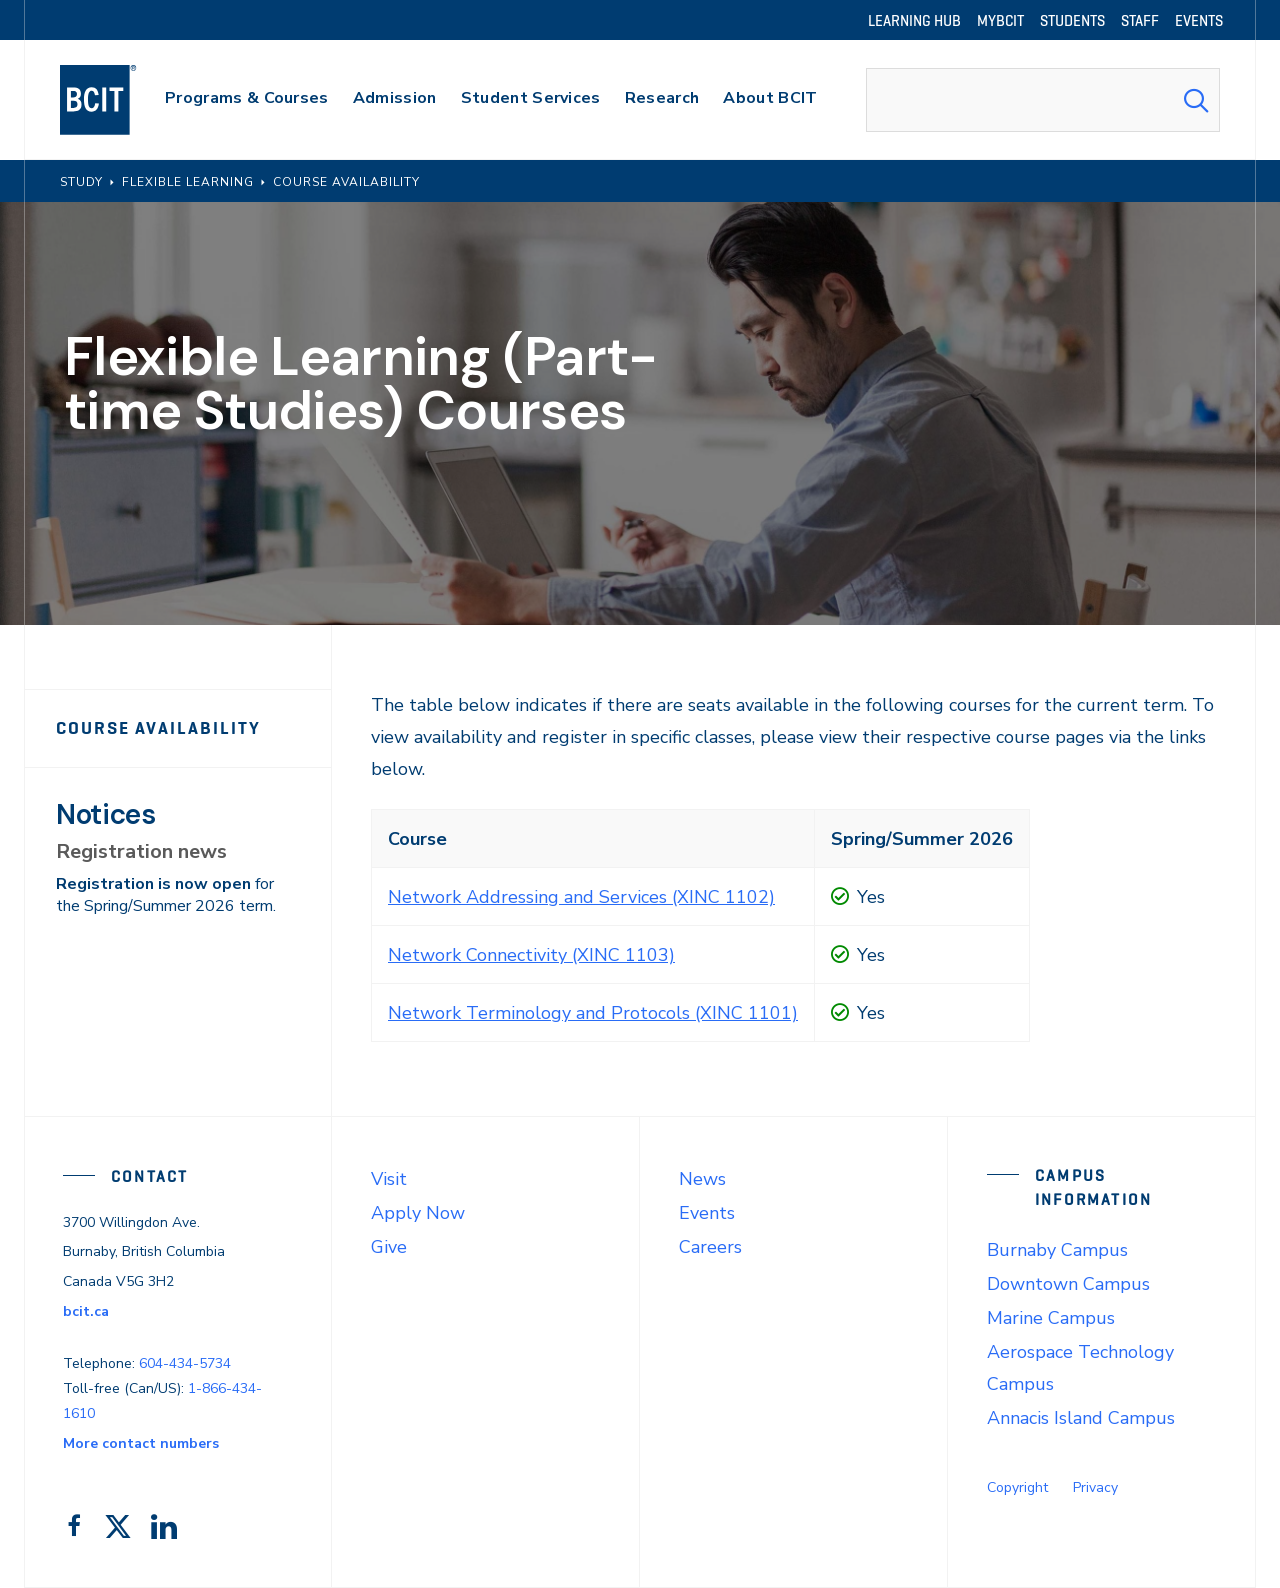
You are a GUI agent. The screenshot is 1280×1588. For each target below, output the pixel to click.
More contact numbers (141, 1443)
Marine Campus (1051, 1318)
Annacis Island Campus (1081, 1418)
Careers (710, 1247)
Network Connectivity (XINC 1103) (531, 955)
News (702, 1179)
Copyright (1017, 1487)
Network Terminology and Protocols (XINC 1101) (593, 1013)
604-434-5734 (185, 1363)
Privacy (1095, 1487)
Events (707, 1213)
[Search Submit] (1196, 100)
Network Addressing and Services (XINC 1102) (581, 897)
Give (389, 1247)
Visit (389, 1179)
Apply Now (418, 1213)
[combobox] (1043, 100)
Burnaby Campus (1057, 1250)
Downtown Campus (1068, 1284)
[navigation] (117, 100)
